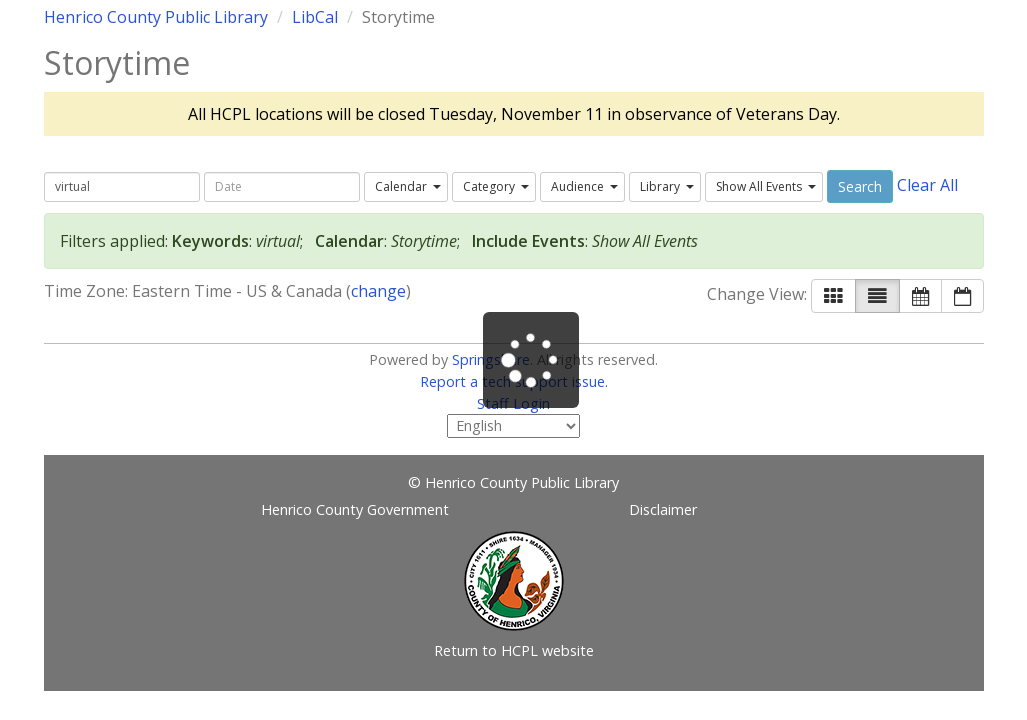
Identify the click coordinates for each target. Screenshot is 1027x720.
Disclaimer (663, 509)
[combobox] (406, 187)
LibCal (315, 17)
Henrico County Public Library (156, 17)
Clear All (927, 185)
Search (860, 186)
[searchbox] (122, 187)
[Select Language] (513, 426)
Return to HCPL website (514, 650)
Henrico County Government (355, 509)
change (378, 291)
